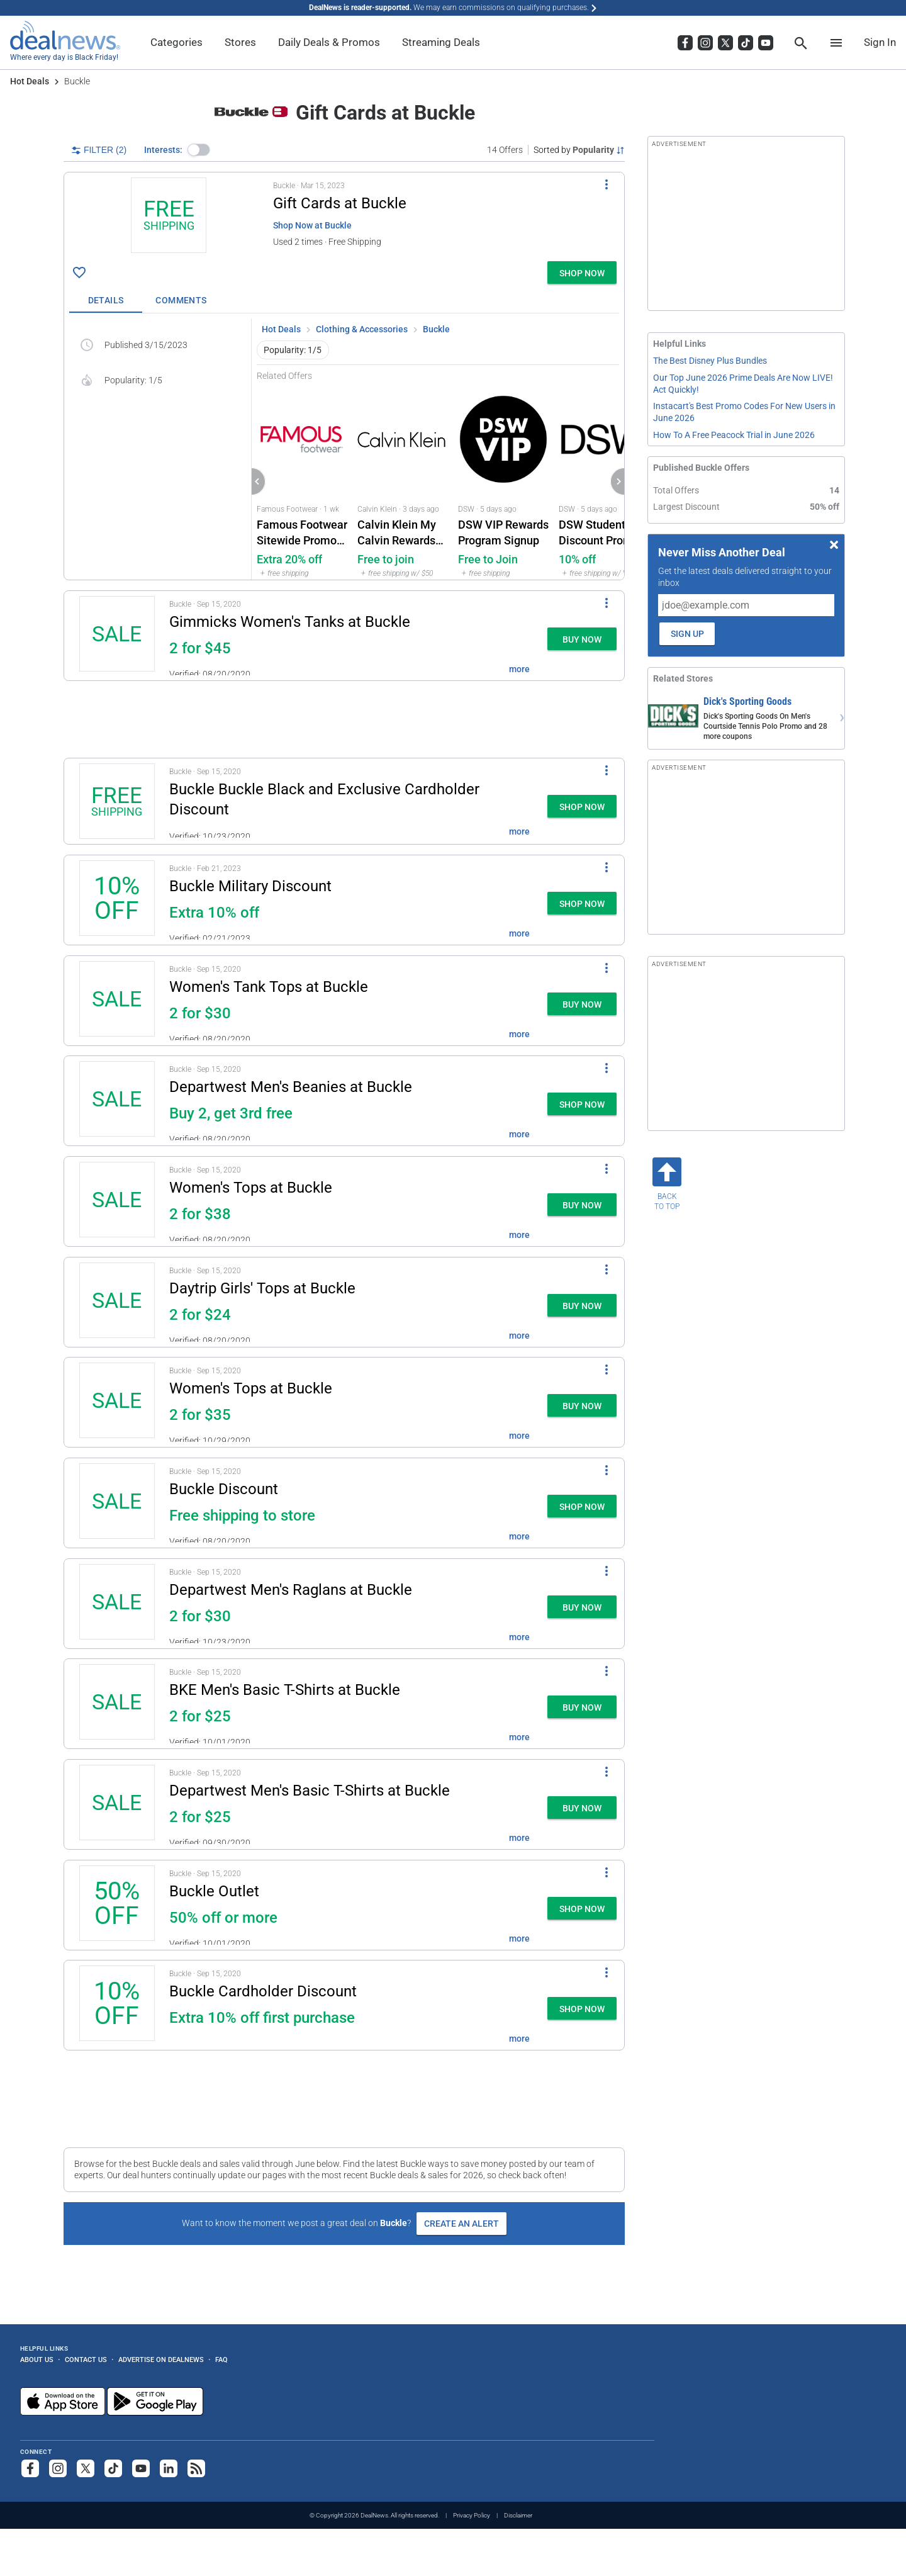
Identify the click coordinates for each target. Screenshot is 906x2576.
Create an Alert (461, 2224)
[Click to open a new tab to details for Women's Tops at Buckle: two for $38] (116, 1201)
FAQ (221, 2359)
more (519, 669)
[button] (198, 149)
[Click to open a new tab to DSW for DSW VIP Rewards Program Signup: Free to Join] (503, 480)
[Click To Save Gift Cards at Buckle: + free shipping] (79, 272)
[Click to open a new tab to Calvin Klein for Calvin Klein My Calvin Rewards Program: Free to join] (402, 480)
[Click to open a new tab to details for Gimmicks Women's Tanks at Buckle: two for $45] (116, 635)
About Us (36, 2359)
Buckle (436, 329)
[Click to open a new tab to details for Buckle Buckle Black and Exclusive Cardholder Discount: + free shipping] (116, 801)
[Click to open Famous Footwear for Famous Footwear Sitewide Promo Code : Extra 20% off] (302, 480)
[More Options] (606, 183)
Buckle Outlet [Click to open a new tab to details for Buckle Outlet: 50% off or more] (214, 1891)
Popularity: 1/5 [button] (293, 350)
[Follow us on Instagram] (58, 2468)
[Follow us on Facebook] (30, 2468)
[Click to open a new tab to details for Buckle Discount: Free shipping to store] (116, 1503)
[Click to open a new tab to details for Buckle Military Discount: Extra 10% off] (116, 900)
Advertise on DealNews (161, 2359)
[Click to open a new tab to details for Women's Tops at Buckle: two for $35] (116, 1402)
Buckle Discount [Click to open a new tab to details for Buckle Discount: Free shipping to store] (223, 1489)
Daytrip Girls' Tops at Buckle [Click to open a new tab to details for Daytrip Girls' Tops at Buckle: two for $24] (262, 1288)
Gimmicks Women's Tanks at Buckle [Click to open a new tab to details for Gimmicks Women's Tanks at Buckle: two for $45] (289, 622)
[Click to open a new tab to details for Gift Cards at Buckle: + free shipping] (168, 216)
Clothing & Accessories (362, 329)
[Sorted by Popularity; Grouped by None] (579, 150)
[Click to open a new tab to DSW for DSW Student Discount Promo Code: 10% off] (604, 480)
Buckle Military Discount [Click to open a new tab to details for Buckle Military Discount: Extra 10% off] (250, 886)
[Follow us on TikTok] (113, 2468)
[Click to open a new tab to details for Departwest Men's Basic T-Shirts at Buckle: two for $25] (116, 1804)
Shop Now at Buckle (312, 225)
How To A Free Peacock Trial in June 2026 (734, 435)
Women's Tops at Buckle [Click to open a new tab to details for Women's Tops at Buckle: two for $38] (250, 1187)
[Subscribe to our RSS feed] (196, 2468)
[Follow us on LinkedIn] (169, 2468)
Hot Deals (29, 81)
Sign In (880, 42)
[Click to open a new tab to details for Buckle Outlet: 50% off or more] (116, 1905)
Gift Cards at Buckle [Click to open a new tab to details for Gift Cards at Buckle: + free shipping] (339, 203)
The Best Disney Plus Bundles (710, 361)
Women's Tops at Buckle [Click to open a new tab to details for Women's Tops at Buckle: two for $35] (250, 1388)
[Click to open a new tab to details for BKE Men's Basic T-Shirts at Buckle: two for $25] (116, 1703)
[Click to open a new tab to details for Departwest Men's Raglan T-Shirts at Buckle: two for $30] (116, 1603)
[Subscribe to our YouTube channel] (141, 2468)
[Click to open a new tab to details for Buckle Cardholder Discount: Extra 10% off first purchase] (116, 2005)
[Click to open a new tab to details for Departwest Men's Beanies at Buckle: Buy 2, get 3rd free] (116, 1100)
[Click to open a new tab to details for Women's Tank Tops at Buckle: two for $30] (116, 1000)
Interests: (163, 150)
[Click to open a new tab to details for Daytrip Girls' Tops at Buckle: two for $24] (116, 1302)
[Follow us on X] (86, 2468)
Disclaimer (518, 2515)
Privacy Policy (471, 2515)
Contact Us (86, 2359)
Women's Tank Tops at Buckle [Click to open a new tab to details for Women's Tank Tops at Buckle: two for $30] (268, 987)
